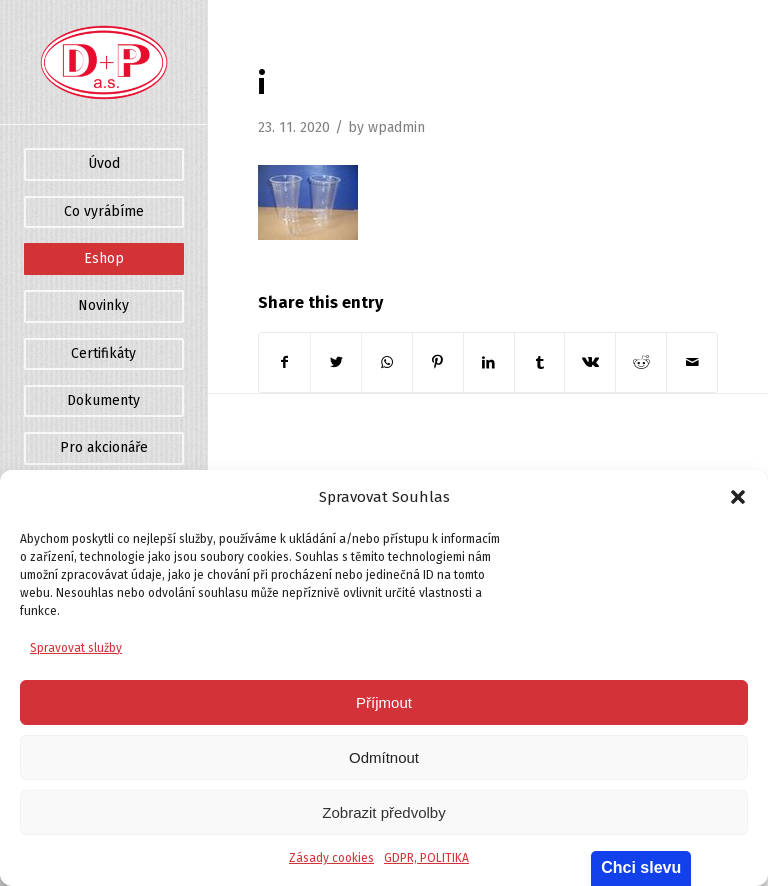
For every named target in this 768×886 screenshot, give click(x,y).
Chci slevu (641, 867)
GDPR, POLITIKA (426, 858)
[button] (738, 497)
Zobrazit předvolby (383, 812)
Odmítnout (384, 757)
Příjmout (384, 702)
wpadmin (396, 127)
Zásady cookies (331, 858)
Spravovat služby (76, 648)
